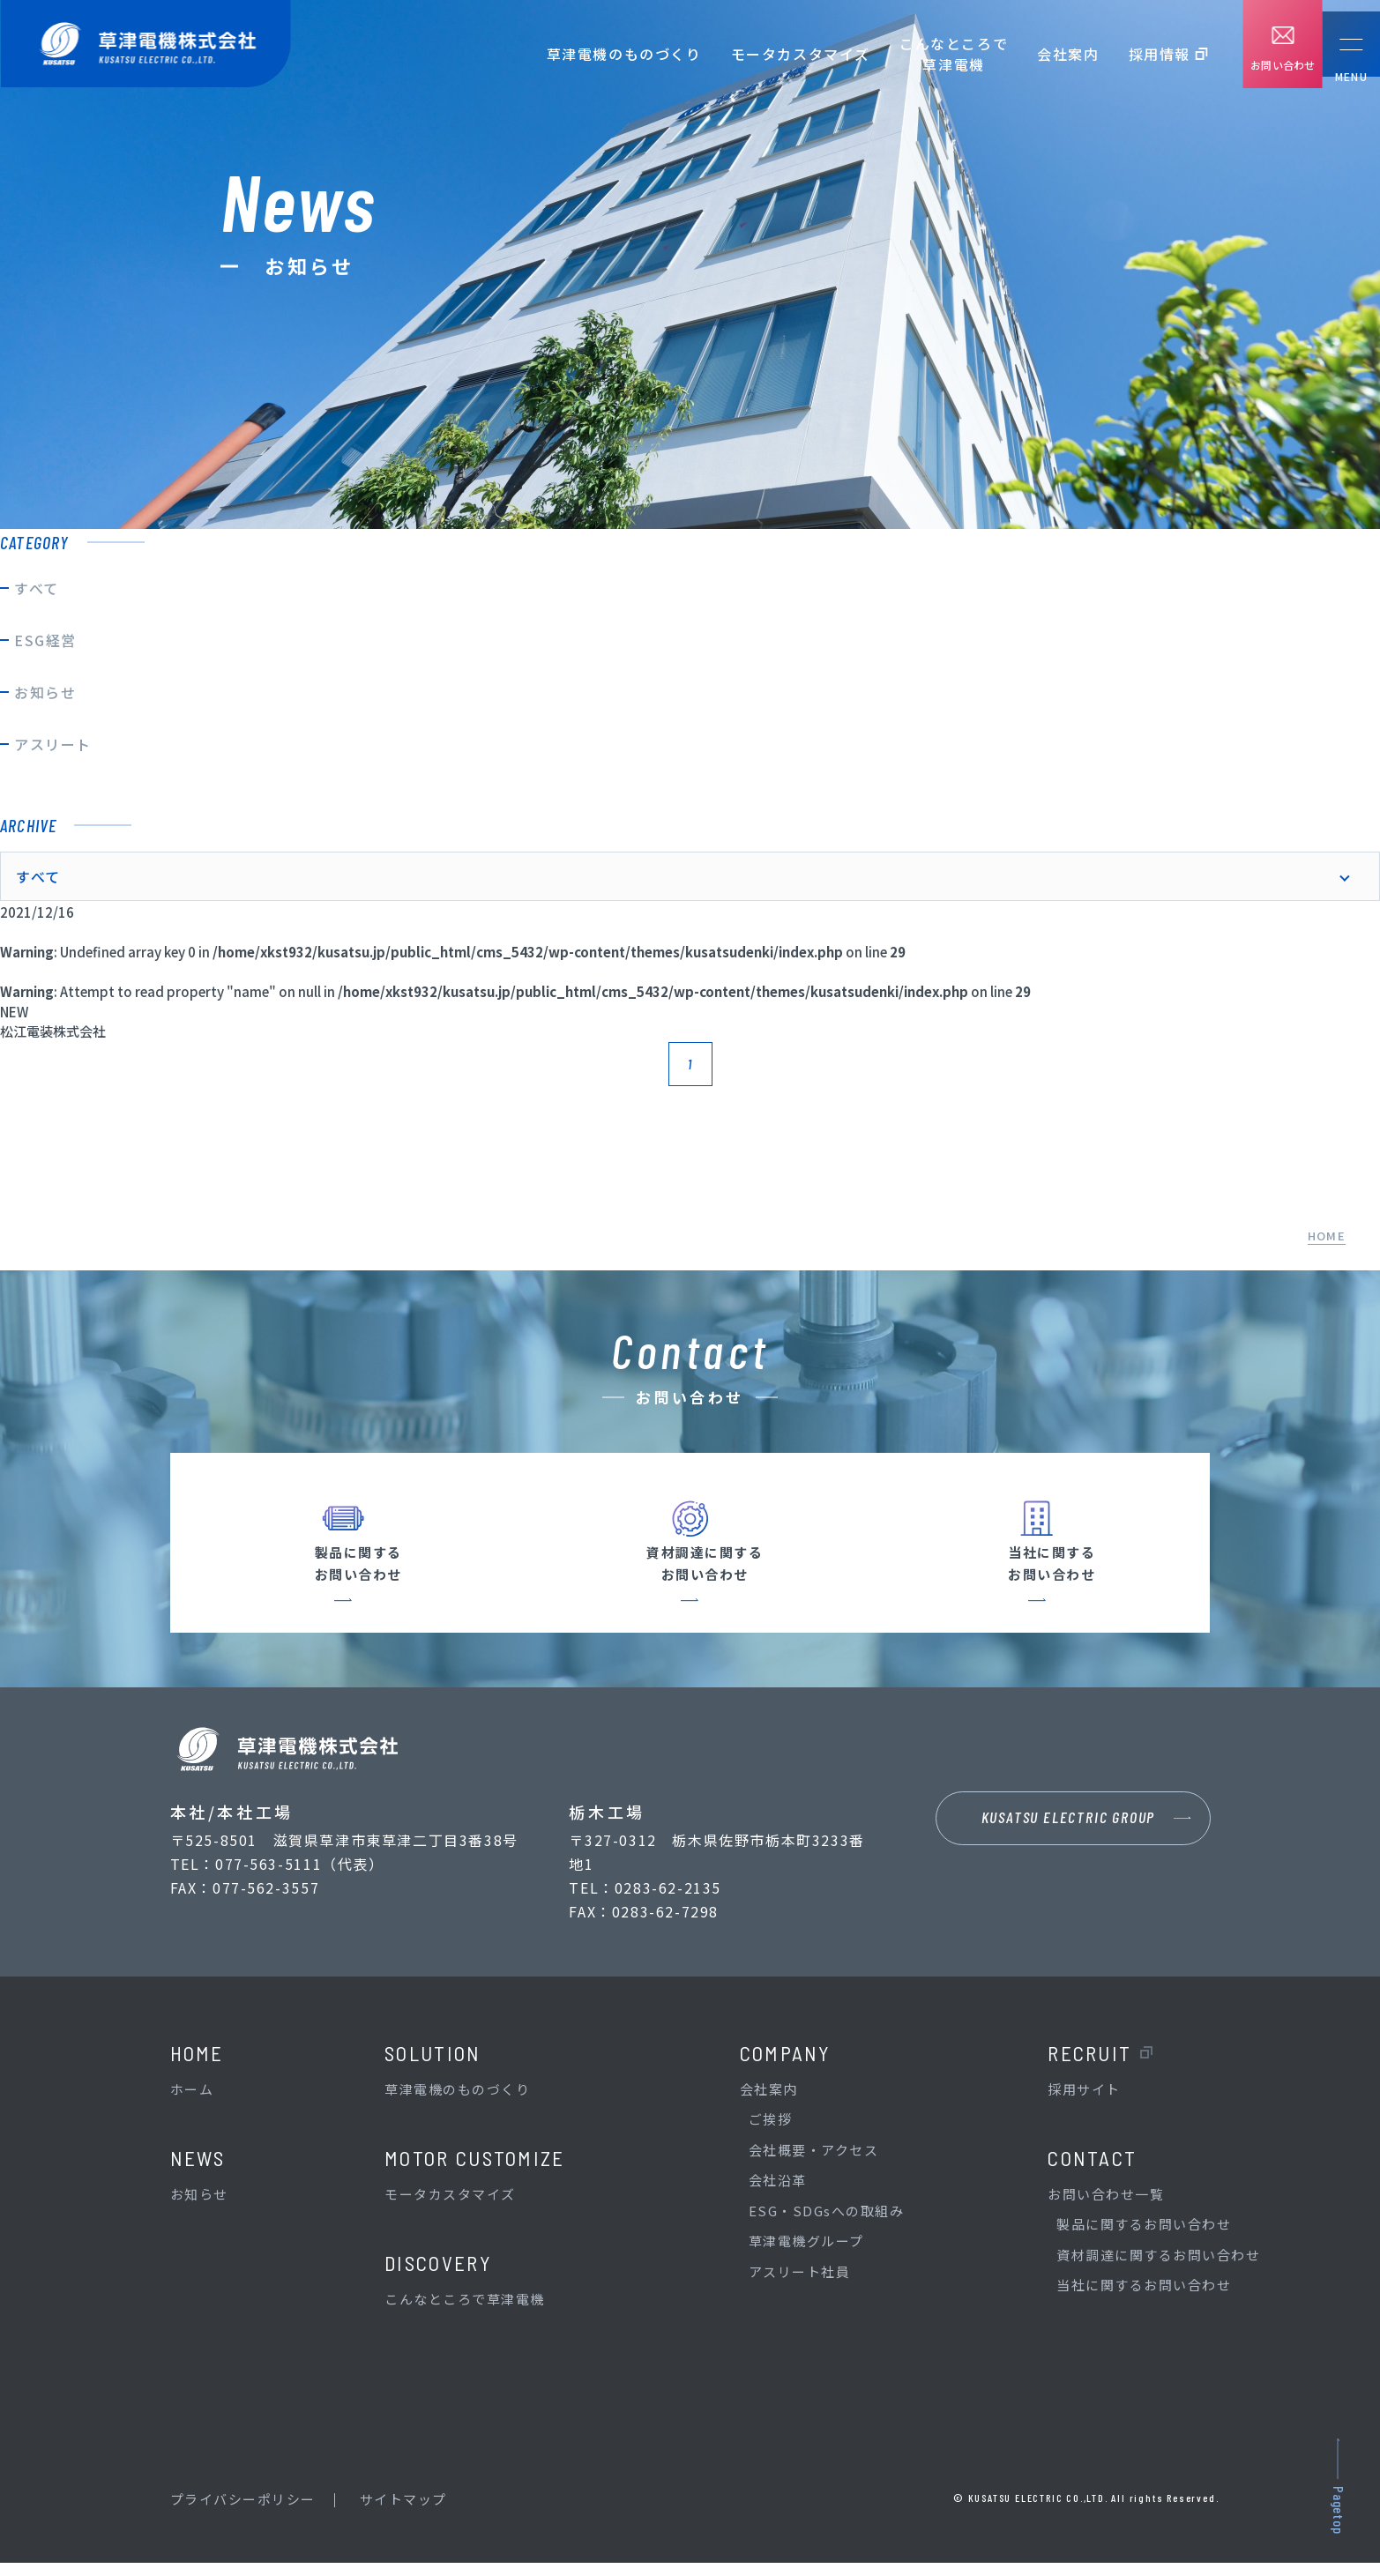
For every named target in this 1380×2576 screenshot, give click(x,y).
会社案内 (1046, 53)
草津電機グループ (806, 2254)
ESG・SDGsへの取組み (827, 2224)
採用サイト (1084, 2102)
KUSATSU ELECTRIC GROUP (1068, 1834)
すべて (36, 588)
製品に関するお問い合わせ (1143, 2237)
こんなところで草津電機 (931, 54)
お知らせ (45, 692)
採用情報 (1137, 53)
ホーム (192, 2102)
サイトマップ (403, 2512)
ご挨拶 (771, 2132)
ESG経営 (45, 640)
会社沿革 (778, 2193)
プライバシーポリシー (243, 2512)
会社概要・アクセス (814, 2163)
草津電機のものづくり (602, 53)
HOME (1327, 1235)
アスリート (53, 744)
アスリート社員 (800, 2284)
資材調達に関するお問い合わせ (1158, 2268)
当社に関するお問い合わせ (1143, 2298)
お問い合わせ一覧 (1106, 2207)
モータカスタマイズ (778, 53)
